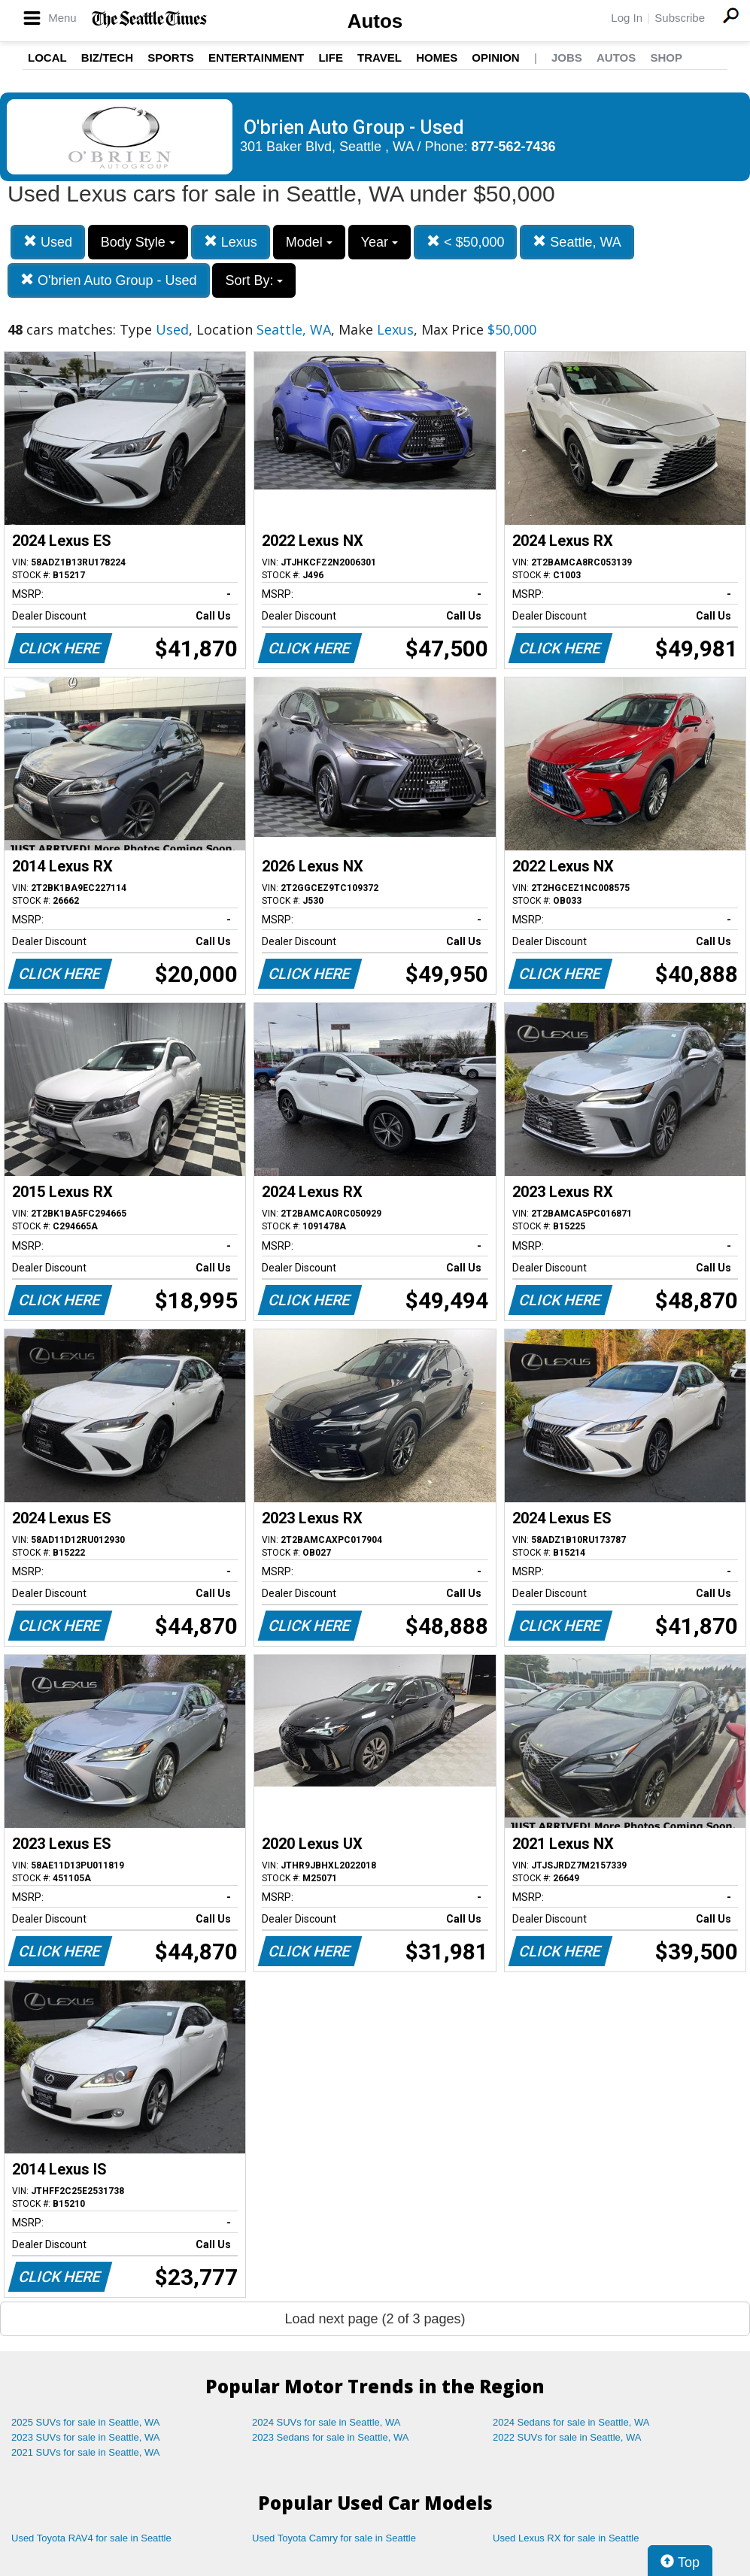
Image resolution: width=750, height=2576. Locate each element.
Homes (436, 57)
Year (379, 242)
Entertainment (256, 57)
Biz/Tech (107, 57)
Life (330, 57)
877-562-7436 (514, 146)
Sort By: (254, 280)
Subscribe (679, 17)
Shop (666, 57)
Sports (170, 57)
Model (309, 242)
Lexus (230, 242)
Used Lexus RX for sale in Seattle (566, 2538)
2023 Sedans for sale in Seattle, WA (330, 2437)
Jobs (566, 57)
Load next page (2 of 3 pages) (374, 2318)
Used (47, 242)
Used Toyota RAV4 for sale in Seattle (91, 2538)
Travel (379, 57)
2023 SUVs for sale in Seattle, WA (85, 2437)
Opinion (495, 57)
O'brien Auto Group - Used (108, 280)
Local (47, 57)
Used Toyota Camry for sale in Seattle (334, 2538)
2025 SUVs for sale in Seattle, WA (85, 2422)
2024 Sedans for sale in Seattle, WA (571, 2422)
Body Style (138, 242)
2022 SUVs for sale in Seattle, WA (567, 2437)
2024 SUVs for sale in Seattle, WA (326, 2422)
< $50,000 (466, 242)
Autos (375, 21)
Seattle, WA (577, 242)
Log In (626, 17)
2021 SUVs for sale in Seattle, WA (85, 2452)
